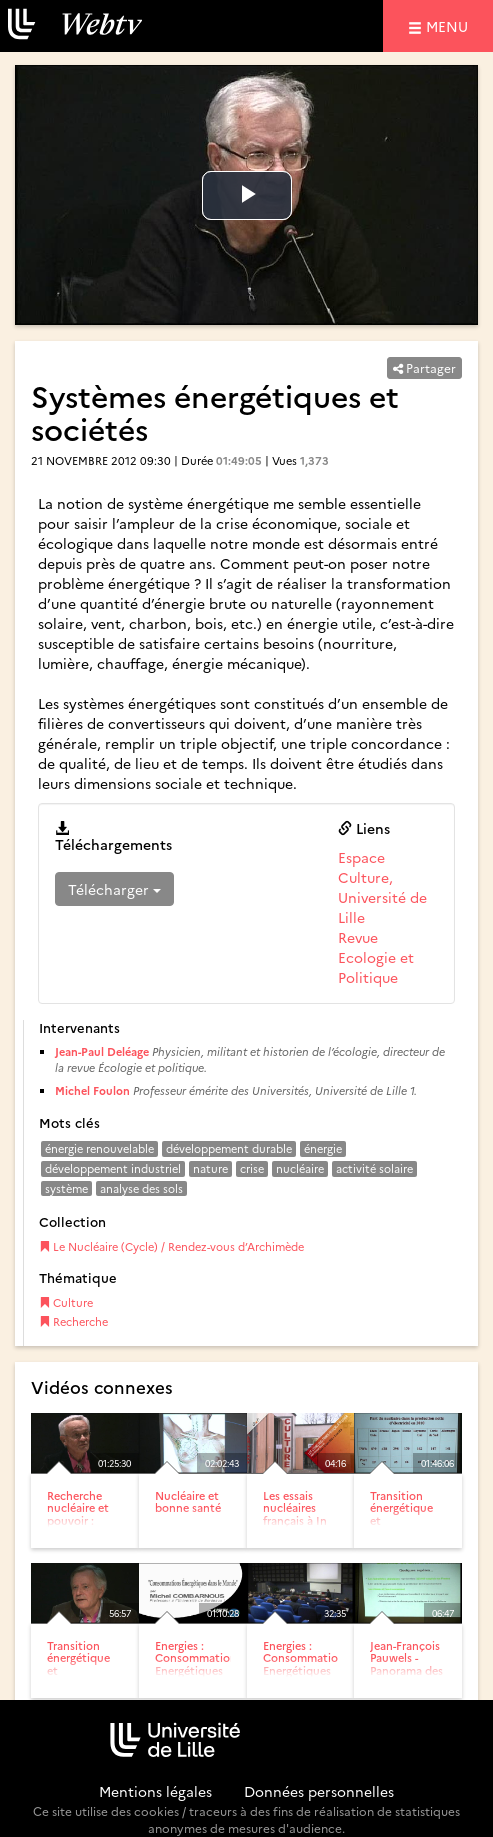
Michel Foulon (92, 1090)
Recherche (73, 1321)
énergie (323, 1148)
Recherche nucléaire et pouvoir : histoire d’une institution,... (83, 1519)
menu (450, 25)
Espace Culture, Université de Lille (382, 887)
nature (210, 1168)
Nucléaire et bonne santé (188, 1501)
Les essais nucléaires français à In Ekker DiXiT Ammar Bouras (295, 1525)
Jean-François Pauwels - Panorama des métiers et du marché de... (406, 1669)
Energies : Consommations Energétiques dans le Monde (198, 1669)
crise (252, 1168)
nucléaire (300, 1168)
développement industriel (113, 1168)
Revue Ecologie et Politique (376, 957)
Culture (66, 1302)
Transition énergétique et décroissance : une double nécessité (84, 1675)
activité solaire (374, 1168)
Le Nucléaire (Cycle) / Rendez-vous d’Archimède (171, 1246)
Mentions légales (155, 1791)
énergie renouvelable (99, 1148)
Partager (424, 367)
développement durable (229, 1148)
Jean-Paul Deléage (102, 1051)
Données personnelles (319, 1791)
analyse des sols (141, 1188)
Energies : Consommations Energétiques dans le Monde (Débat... (306, 1675)
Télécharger (114, 889)
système (66, 1188)
